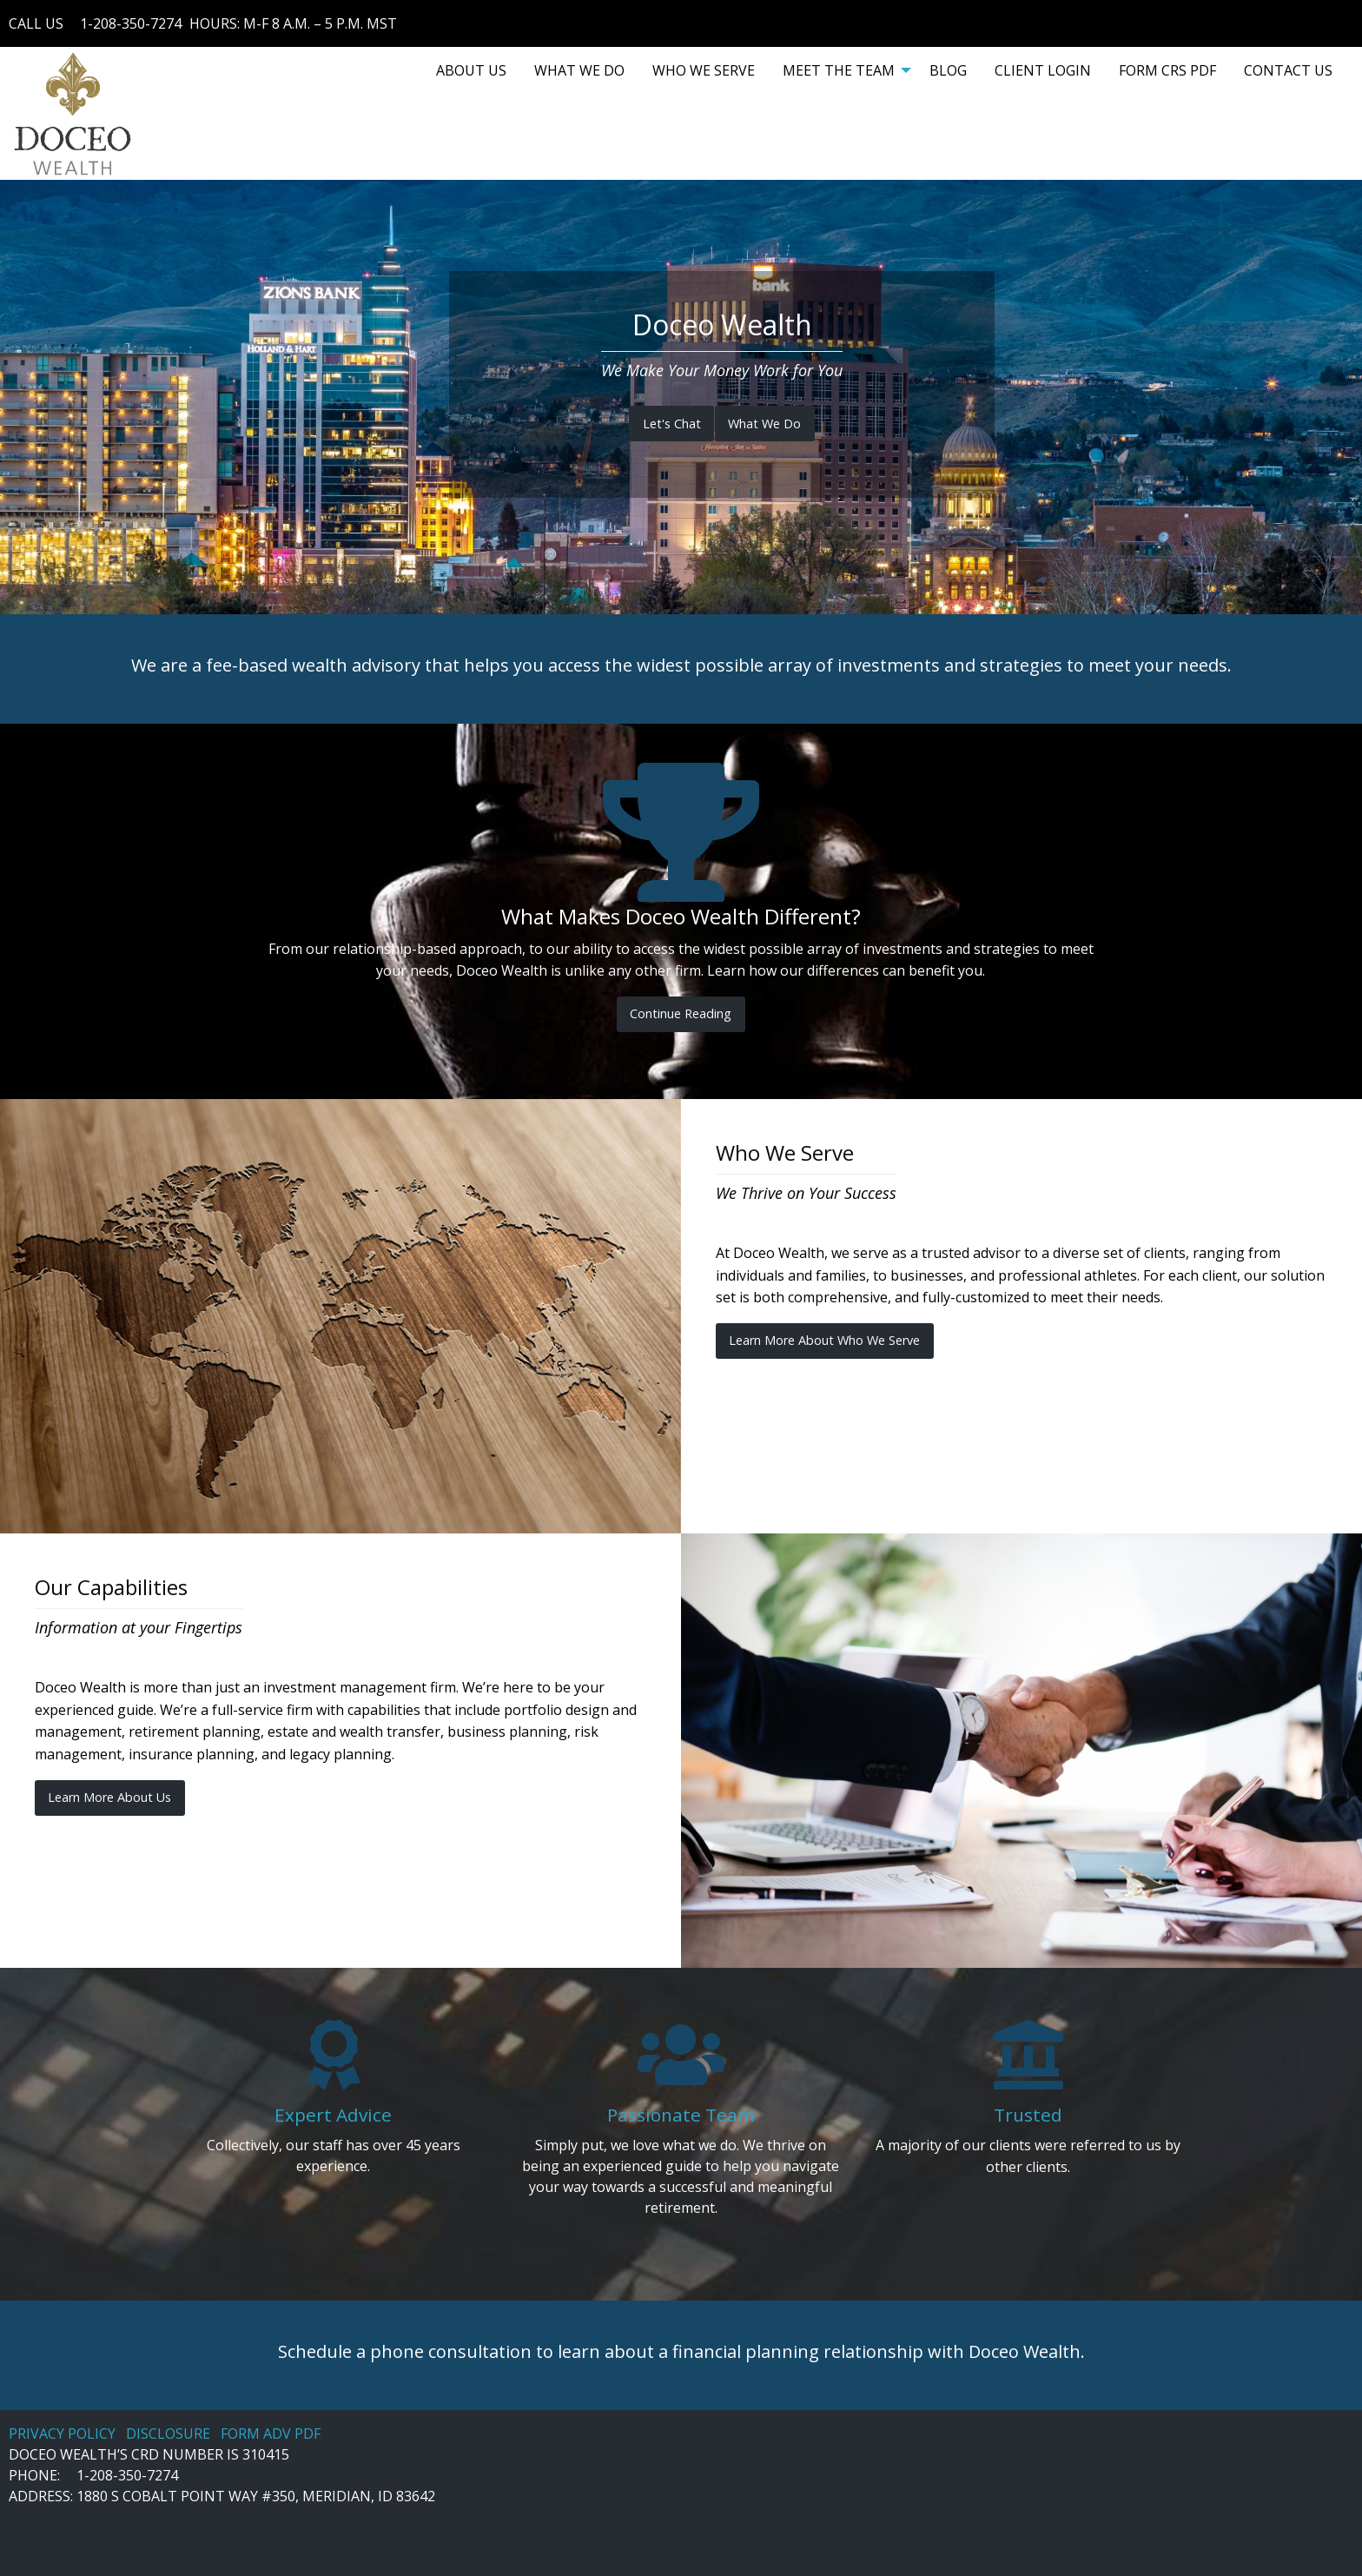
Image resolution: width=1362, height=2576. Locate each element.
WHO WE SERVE (703, 70)
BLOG (948, 70)
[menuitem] (471, 70)
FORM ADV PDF (271, 2433)
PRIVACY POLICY (62, 2433)
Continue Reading (680, 1013)
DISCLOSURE (168, 2433)
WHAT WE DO (579, 70)
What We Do (764, 423)
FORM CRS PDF (1167, 70)
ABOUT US (471, 70)
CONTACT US (1288, 70)
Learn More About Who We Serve (824, 1340)
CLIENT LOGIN (1043, 70)
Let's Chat (672, 423)
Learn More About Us (109, 1797)
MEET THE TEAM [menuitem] (839, 70)
